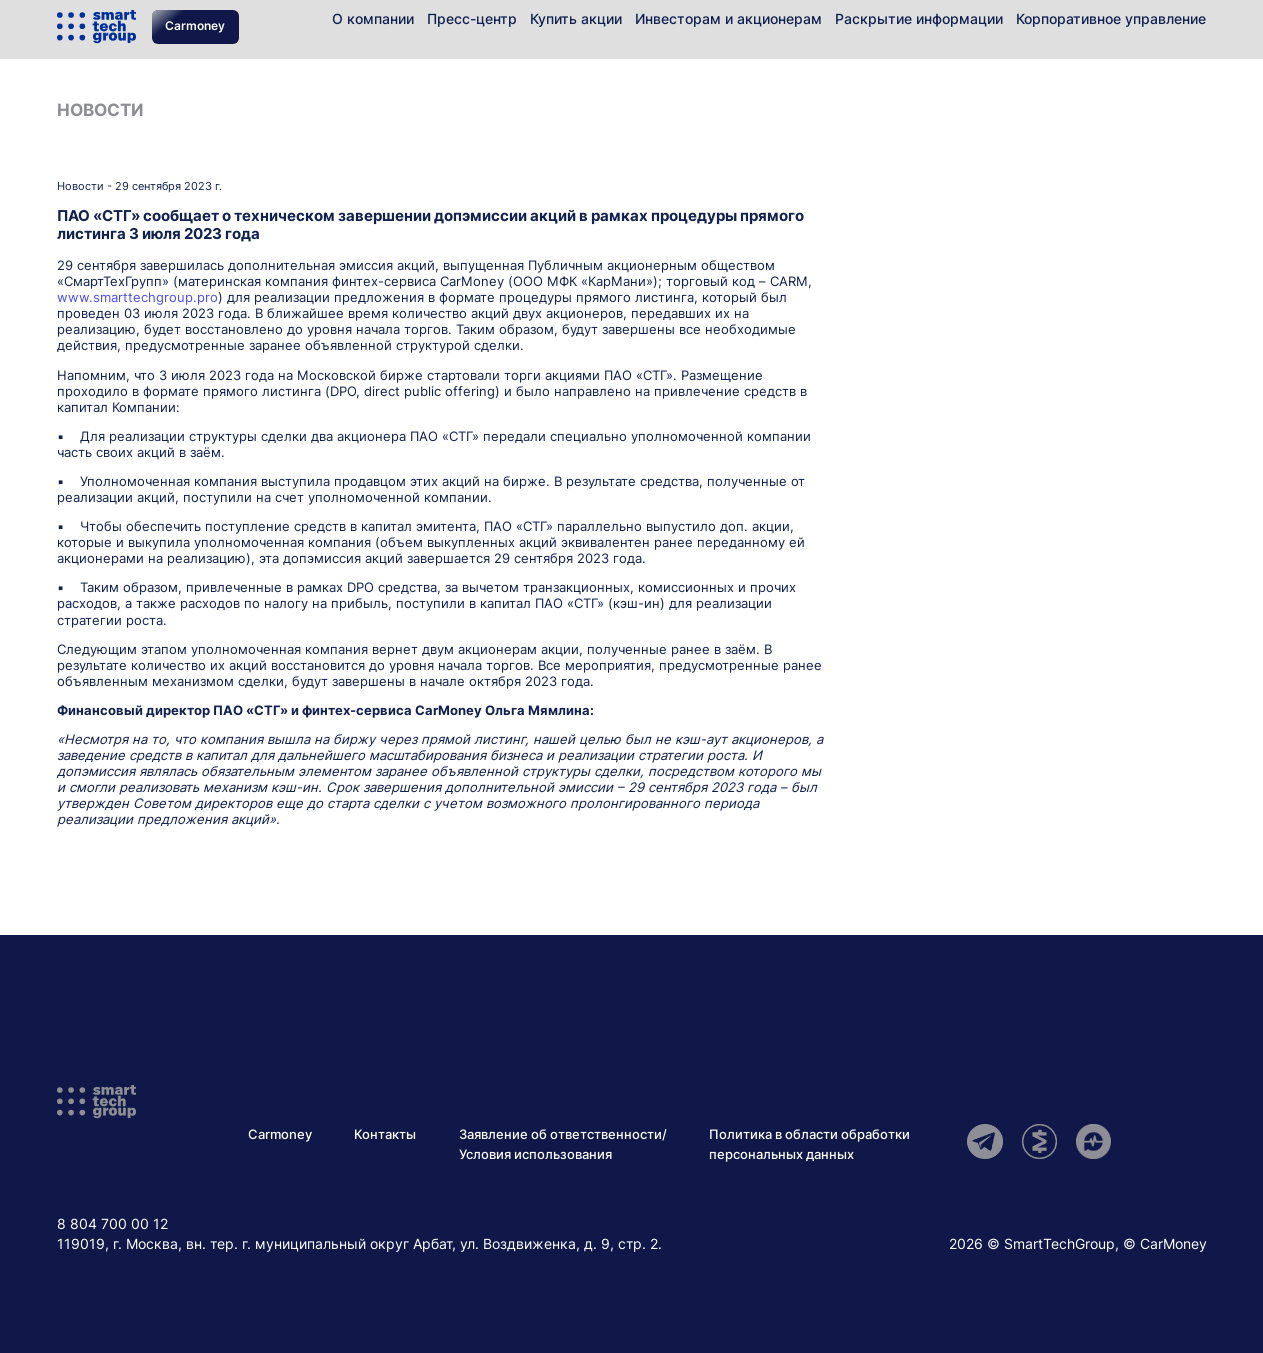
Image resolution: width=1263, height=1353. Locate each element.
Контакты (385, 1134)
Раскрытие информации (919, 18)
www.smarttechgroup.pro (137, 297)
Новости (100, 110)
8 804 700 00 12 (112, 1223)
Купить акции (576, 18)
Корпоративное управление (1111, 18)
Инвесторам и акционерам (728, 18)
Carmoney (195, 25)
